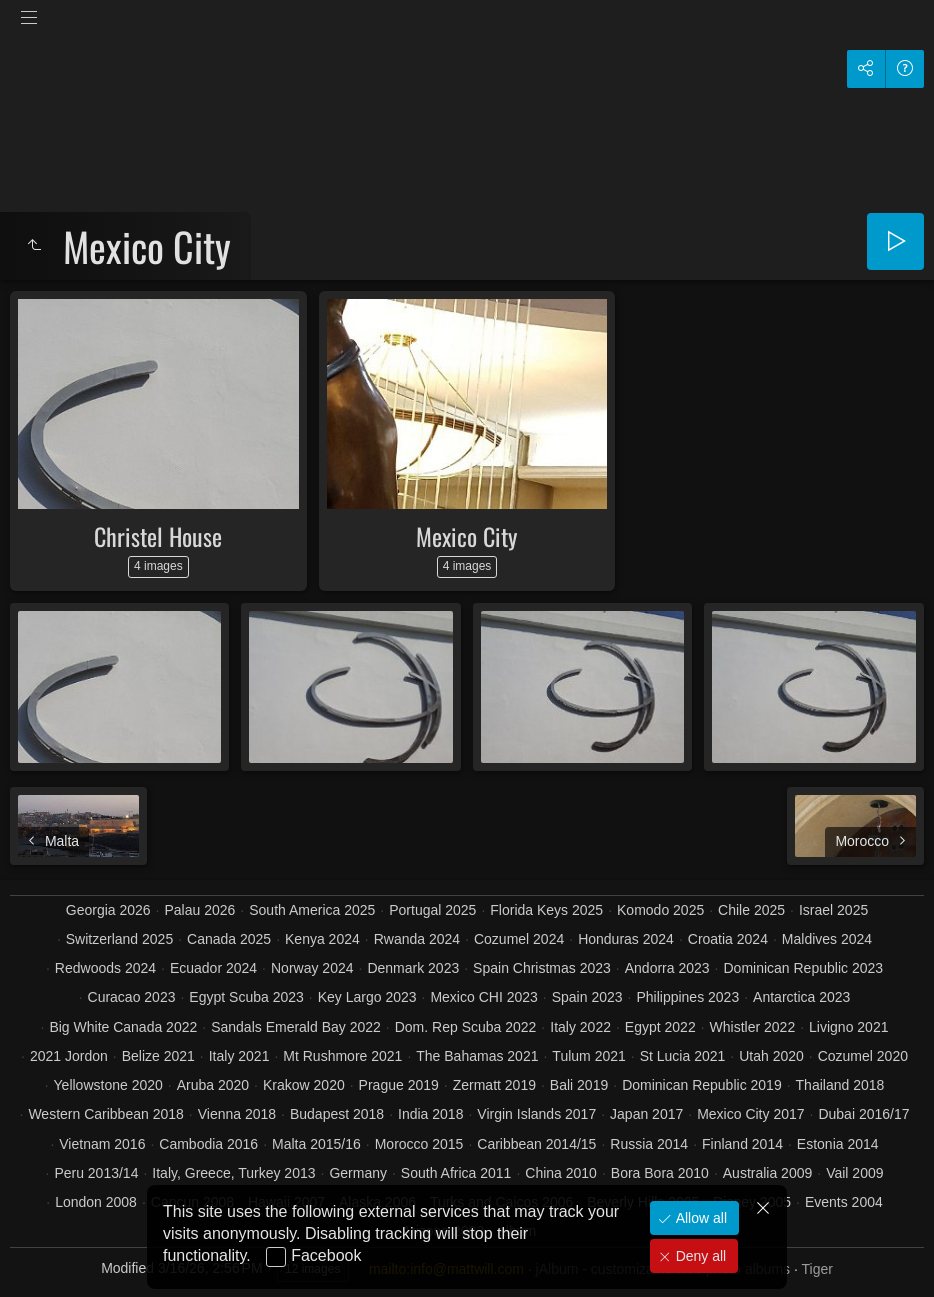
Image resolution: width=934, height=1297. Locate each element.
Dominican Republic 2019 (702, 1085)
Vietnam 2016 (102, 1144)
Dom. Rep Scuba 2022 (466, 1027)
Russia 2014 (649, 1144)
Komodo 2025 (660, 910)
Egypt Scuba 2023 (246, 997)
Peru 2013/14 (96, 1173)
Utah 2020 (771, 1056)
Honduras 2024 (626, 939)
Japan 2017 (646, 1114)
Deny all (699, 1256)
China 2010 (561, 1173)
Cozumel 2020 (863, 1056)
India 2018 (430, 1114)
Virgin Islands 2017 (536, 1114)
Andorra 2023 (667, 968)
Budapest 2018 (337, 1114)
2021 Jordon (69, 1056)
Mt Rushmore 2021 (342, 1056)
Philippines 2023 (687, 997)
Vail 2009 (854, 1173)
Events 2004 (844, 1202)
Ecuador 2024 (213, 968)
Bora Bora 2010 (660, 1173)
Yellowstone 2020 (108, 1085)
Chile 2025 (751, 910)
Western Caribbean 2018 (105, 1114)
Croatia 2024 (728, 939)
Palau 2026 (200, 910)
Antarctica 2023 (801, 997)
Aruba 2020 (213, 1085)
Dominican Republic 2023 (803, 968)
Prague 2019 (399, 1085)
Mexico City (466, 536)
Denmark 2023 (413, 968)
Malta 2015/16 (316, 1144)
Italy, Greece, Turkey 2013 (233, 1173)
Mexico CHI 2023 (483, 997)
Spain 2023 (587, 997)
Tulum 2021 (588, 1056)
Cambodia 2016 (208, 1144)
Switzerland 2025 (119, 939)
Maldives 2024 (827, 939)
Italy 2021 (239, 1056)
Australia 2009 (768, 1173)
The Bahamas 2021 (477, 1056)
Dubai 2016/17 (863, 1114)
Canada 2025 (229, 939)
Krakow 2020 (304, 1085)
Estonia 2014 (838, 1144)
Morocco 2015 (419, 1144)
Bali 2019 (579, 1085)
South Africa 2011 (456, 1173)
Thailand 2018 (840, 1085)
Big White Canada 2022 (123, 1027)
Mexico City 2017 (750, 1114)
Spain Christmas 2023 (542, 968)
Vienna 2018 (237, 1114)
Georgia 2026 (108, 910)
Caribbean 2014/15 (536, 1144)
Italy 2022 (580, 1027)
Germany (358, 1173)
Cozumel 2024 (519, 939)
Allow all (699, 1218)
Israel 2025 (833, 910)
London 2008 (96, 1202)
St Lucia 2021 (683, 1056)
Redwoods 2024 (105, 968)
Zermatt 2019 (494, 1085)
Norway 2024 (312, 968)
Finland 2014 (742, 1144)
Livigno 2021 (848, 1027)
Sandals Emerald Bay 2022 (296, 1027)
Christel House (158, 536)
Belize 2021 (158, 1056)
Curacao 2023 (132, 997)
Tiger (816, 1269)
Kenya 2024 (322, 939)
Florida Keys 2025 (546, 910)
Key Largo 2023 (367, 997)
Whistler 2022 (753, 1027)
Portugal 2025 (432, 910)
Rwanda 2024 (417, 939)
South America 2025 (312, 910)
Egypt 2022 (660, 1027)
